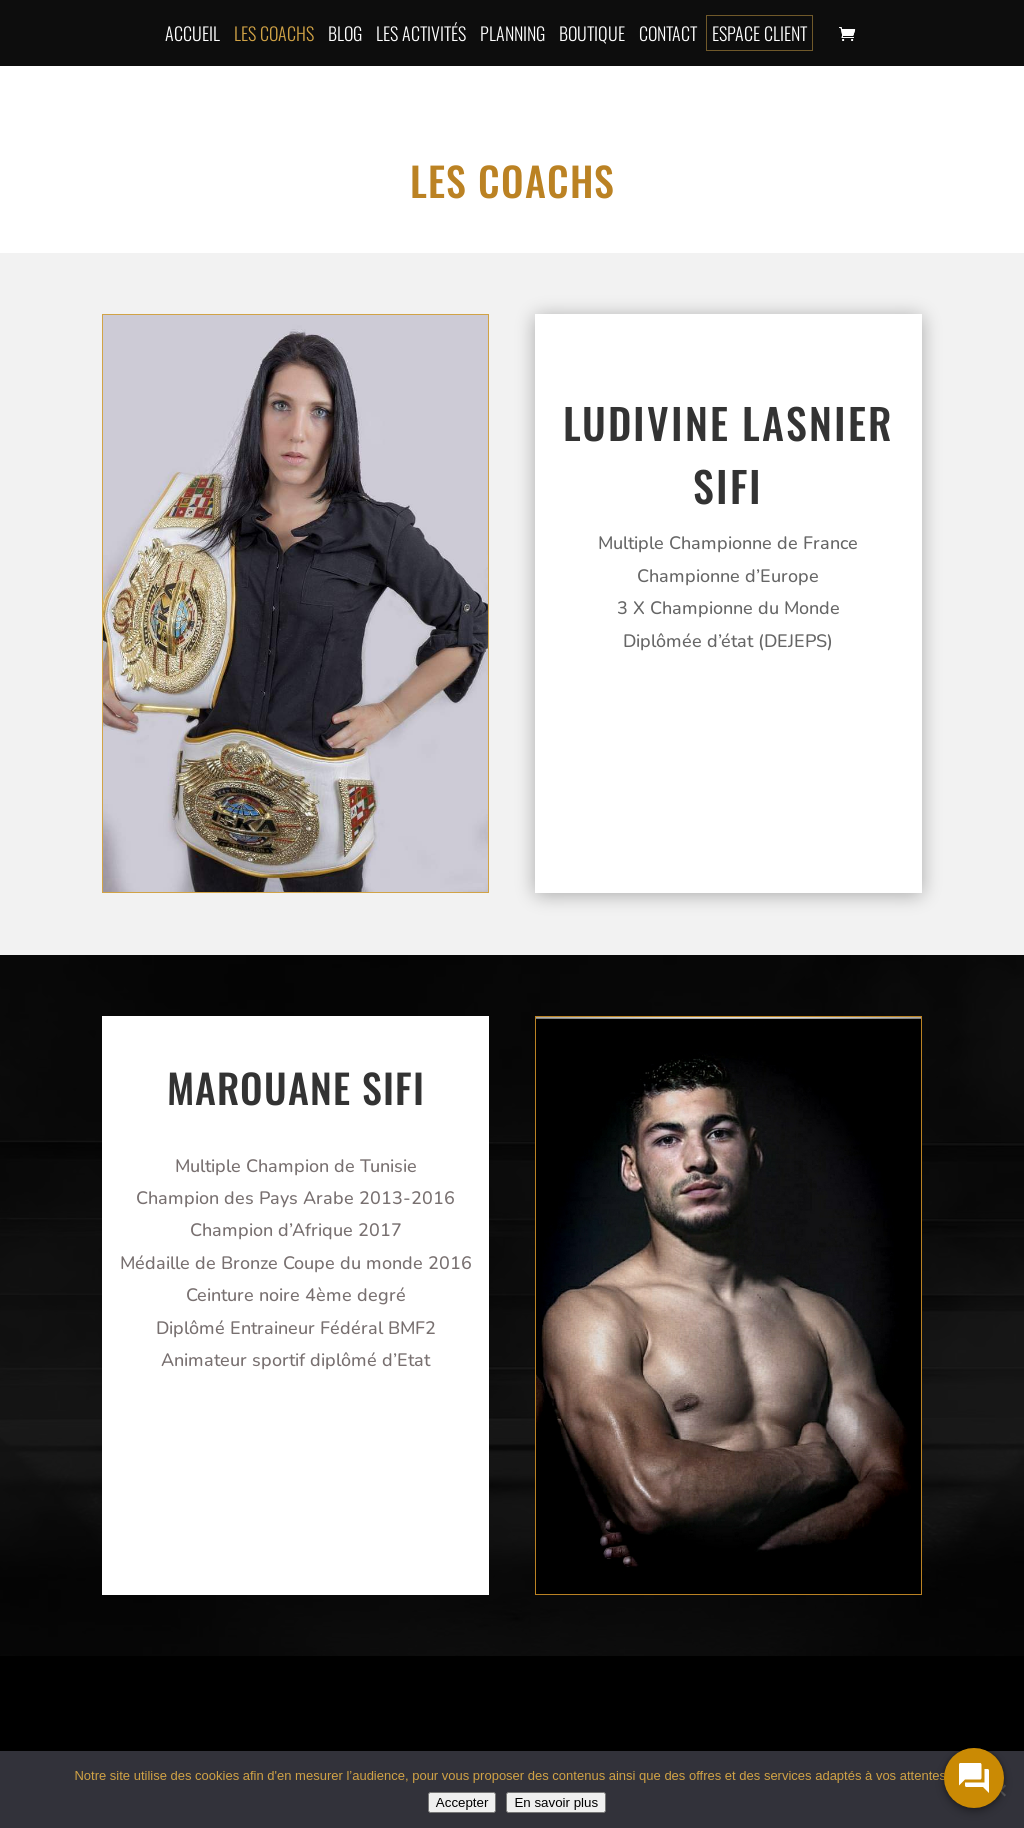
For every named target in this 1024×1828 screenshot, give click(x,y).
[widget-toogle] (974, 1778)
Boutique (592, 33)
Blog (345, 33)
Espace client (759, 33)
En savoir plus (556, 1802)
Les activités (421, 33)
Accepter (462, 1802)
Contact (668, 33)
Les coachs (274, 33)
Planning (512, 33)
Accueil (192, 33)
